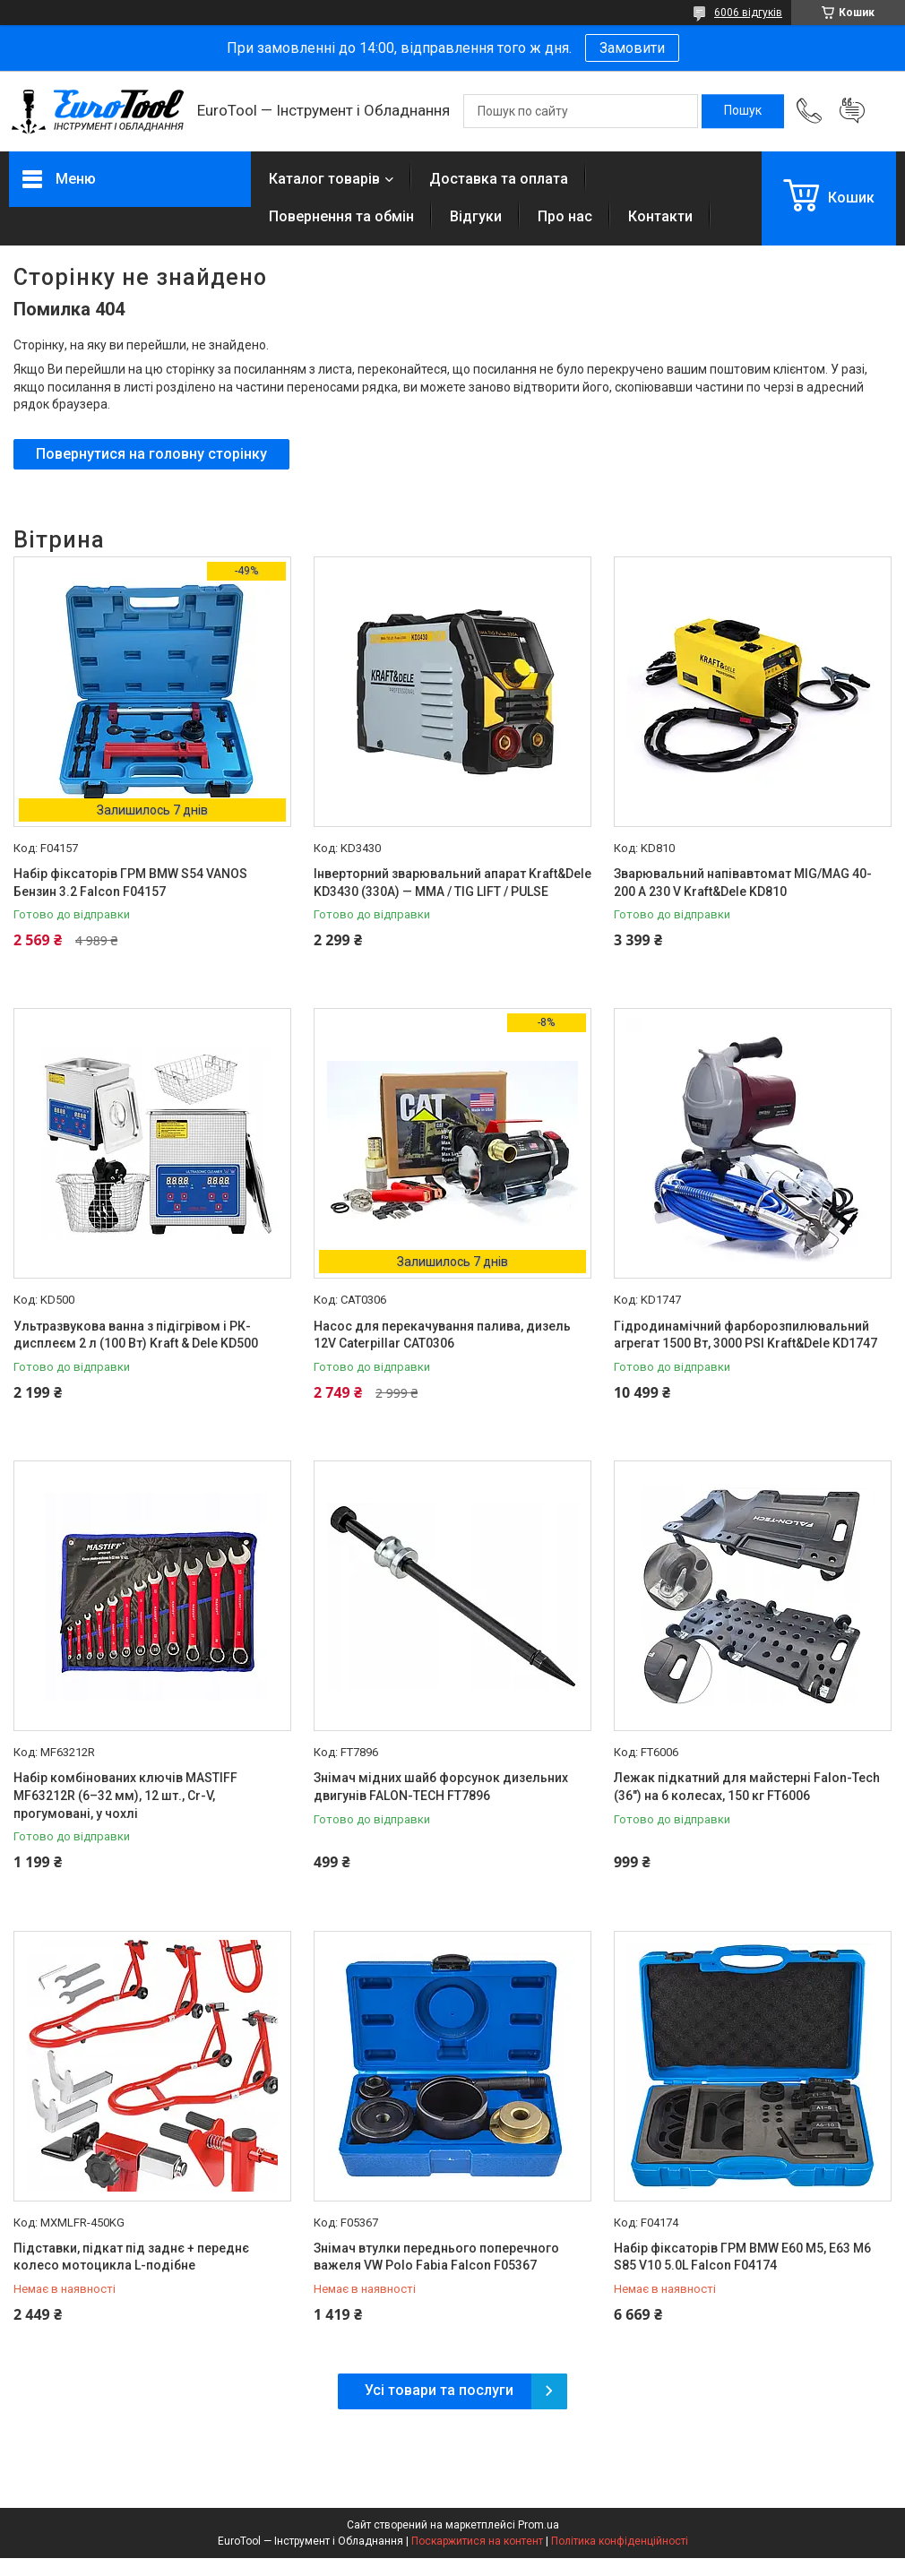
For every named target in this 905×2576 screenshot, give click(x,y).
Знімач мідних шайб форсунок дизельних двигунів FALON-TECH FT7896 (441, 1786)
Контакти (660, 216)
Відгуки (476, 216)
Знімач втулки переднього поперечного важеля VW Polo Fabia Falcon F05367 (436, 2257)
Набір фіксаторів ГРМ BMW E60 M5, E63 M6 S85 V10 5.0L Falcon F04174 (742, 2257)
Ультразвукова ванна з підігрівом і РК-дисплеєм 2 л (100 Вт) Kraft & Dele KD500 (135, 1335)
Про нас (565, 216)
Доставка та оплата (498, 178)
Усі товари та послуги (439, 2390)
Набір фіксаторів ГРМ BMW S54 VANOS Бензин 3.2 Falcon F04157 (130, 882)
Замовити (632, 47)
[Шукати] (743, 111)
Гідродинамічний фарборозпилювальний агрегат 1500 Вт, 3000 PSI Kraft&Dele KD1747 (745, 1335)
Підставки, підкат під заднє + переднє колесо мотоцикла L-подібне (131, 2257)
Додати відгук (852, 111)
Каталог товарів (324, 178)
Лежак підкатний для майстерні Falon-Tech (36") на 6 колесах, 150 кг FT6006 (747, 1786)
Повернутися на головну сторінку (151, 453)
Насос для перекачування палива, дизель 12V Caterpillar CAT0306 (442, 1335)
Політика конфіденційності (619, 2541)
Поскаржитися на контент (477, 2541)
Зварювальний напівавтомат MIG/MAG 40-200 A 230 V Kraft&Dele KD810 (743, 882)
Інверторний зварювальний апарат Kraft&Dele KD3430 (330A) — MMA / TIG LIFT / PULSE (452, 882)
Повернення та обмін (341, 216)
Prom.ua (538, 2525)
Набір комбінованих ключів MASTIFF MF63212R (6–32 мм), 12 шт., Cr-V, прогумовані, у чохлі (125, 1795)
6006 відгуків (748, 12)
